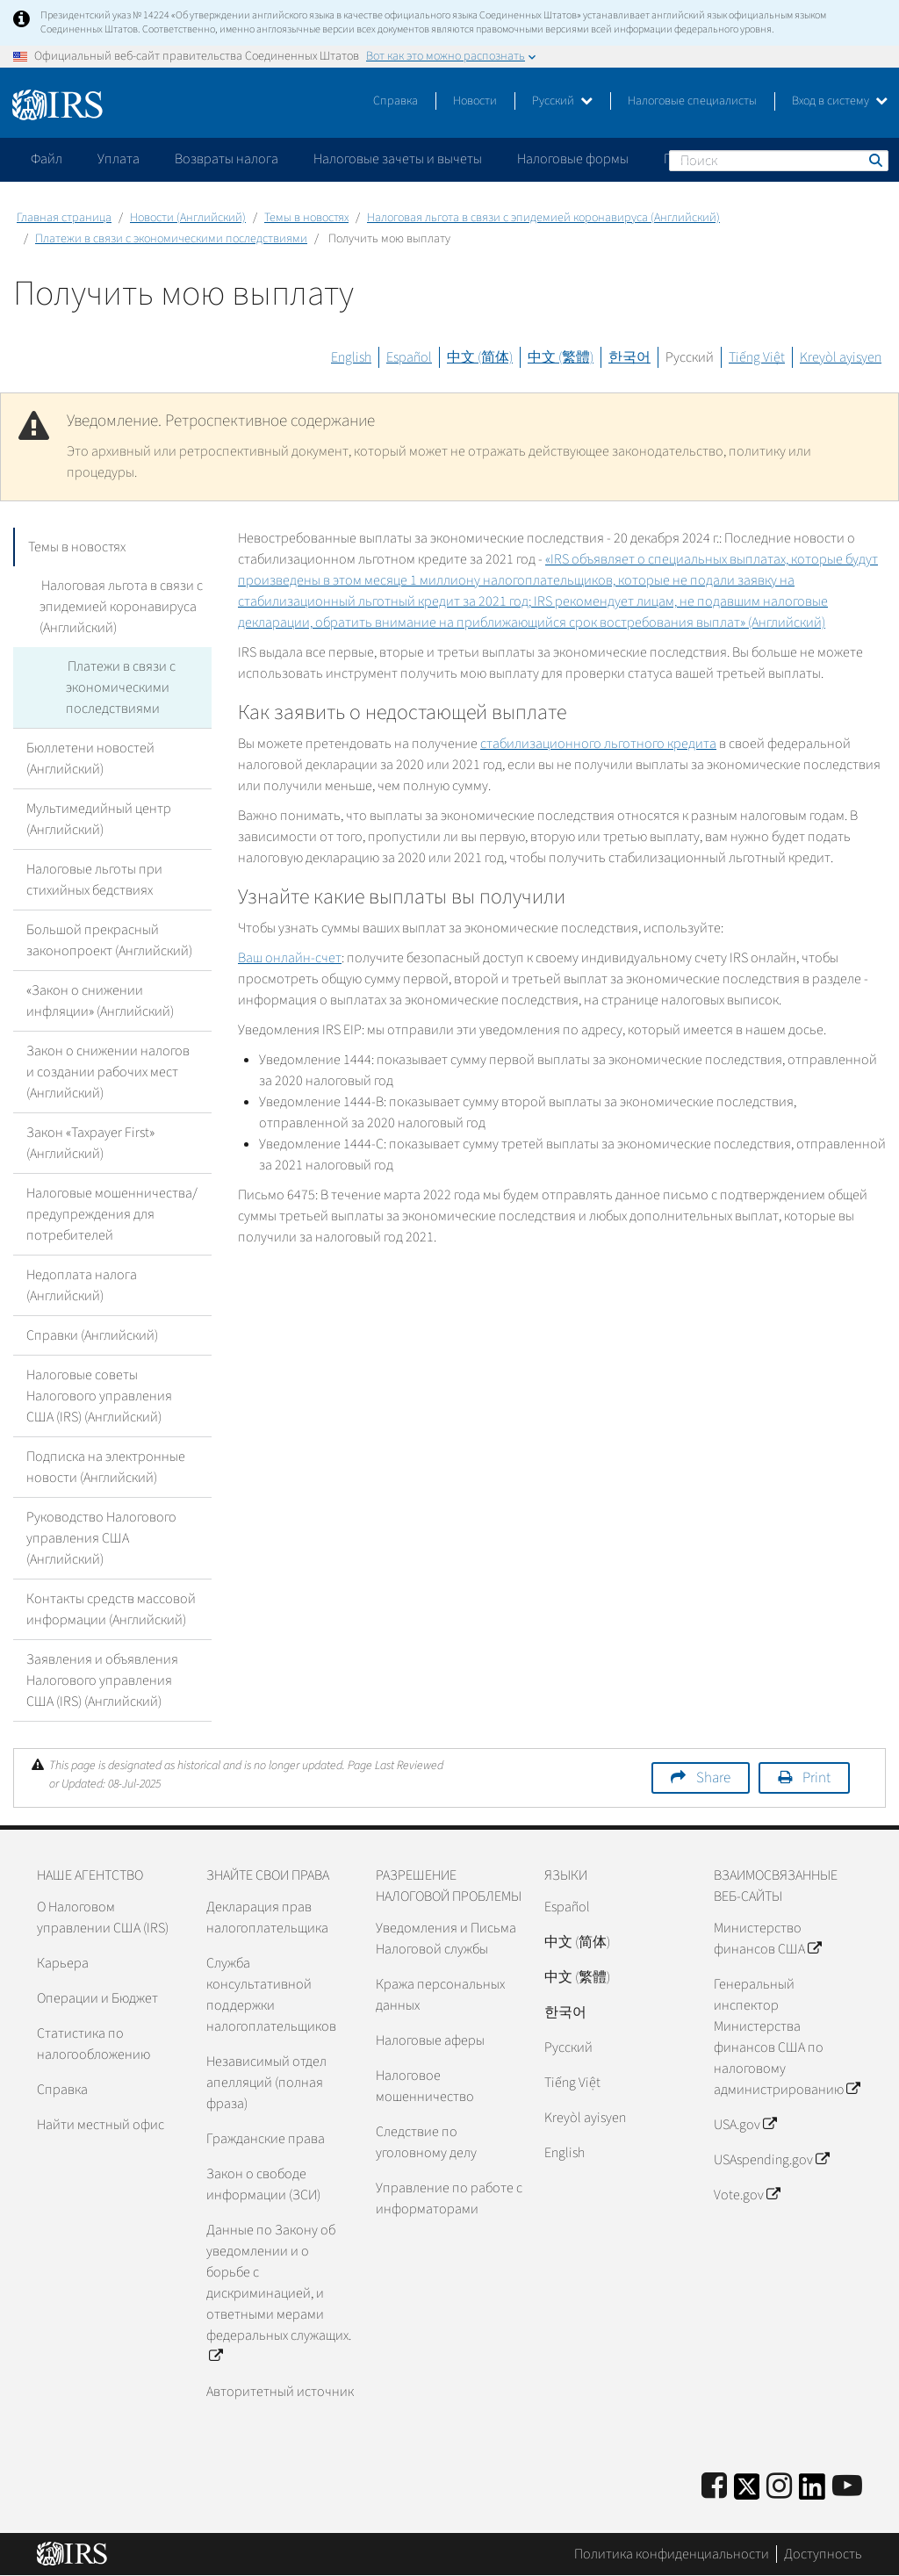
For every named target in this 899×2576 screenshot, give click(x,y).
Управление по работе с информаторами (449, 2198)
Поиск (874, 159)
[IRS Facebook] (714, 2486)
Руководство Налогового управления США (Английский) (101, 1538)
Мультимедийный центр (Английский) (98, 819)
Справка (395, 101)
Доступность (823, 2554)
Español (409, 357)
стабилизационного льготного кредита (598, 743)
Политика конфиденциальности (671, 2554)
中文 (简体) (480, 357)
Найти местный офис (100, 2124)
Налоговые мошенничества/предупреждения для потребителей (112, 1214)
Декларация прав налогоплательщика (267, 1917)
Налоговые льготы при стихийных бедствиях (94, 880)
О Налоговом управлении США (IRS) (103, 1917)
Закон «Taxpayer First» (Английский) (90, 1143)
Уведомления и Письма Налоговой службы (446, 1938)
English (351, 357)
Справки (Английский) (92, 1335)
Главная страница (64, 218)
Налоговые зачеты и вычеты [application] (397, 159)
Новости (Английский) (188, 218)
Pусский (568, 2047)
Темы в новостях (306, 218)
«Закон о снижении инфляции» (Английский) (100, 1001)
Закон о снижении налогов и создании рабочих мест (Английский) (108, 1072)
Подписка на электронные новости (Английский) (105, 1467)
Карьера (63, 1963)
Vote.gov (747, 2195)
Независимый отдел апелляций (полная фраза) (266, 2082)
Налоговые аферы (430, 2040)
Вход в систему (840, 101)
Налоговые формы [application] (573, 159)
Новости (475, 101)
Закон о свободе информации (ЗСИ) (263, 2184)
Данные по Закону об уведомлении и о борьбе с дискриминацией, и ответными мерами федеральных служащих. (278, 2293)
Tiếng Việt (757, 357)
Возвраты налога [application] (226, 159)
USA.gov (745, 2124)
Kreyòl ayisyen (840, 357)
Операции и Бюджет (97, 1998)
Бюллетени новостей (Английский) (90, 758)
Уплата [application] (118, 159)
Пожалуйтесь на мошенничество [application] (763, 159)
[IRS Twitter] (747, 2492)
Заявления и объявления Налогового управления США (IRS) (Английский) (102, 1680)
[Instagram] (779, 2486)
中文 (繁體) (560, 357)
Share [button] (713, 1777)
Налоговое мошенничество (425, 2086)
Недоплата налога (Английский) (81, 1285)
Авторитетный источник (280, 2391)
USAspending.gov (771, 2159)
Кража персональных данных (440, 1995)
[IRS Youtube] (847, 2486)
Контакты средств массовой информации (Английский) (111, 1609)
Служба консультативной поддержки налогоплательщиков (271, 1995)
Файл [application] (46, 159)
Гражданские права (265, 2138)
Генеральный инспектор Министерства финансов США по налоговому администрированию (786, 2037)
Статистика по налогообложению (93, 2044)
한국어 (629, 357)
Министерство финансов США (767, 1938)
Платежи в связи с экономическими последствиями (171, 239)
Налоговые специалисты (692, 101)
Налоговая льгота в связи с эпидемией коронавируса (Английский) (543, 218)
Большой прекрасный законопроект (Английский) (109, 940)
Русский (562, 101)
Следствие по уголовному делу (426, 2142)
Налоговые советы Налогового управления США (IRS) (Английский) (99, 1396)
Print (816, 1777)
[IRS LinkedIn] (812, 2492)
